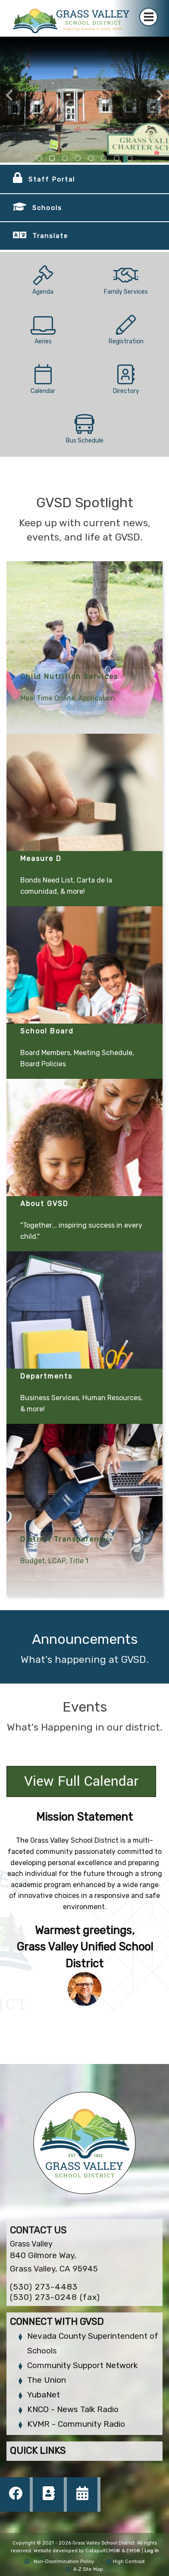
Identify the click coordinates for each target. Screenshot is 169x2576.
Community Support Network (82, 2365)
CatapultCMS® (102, 2551)
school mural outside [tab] (129, 158)
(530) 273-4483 (44, 2287)
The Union (46, 2380)
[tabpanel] (84, 100)
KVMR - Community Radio (76, 2424)
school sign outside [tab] (91, 158)
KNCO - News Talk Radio (73, 2409)
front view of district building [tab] (39, 158)
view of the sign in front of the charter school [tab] (52, 158)
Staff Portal (51, 179)
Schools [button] (47, 208)
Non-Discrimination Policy (59, 2561)
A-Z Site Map (84, 2569)
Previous (9, 95)
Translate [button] (50, 236)
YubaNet (43, 2395)
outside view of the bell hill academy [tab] (65, 158)
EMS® (133, 2551)
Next (160, 95)
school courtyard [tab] (78, 158)
